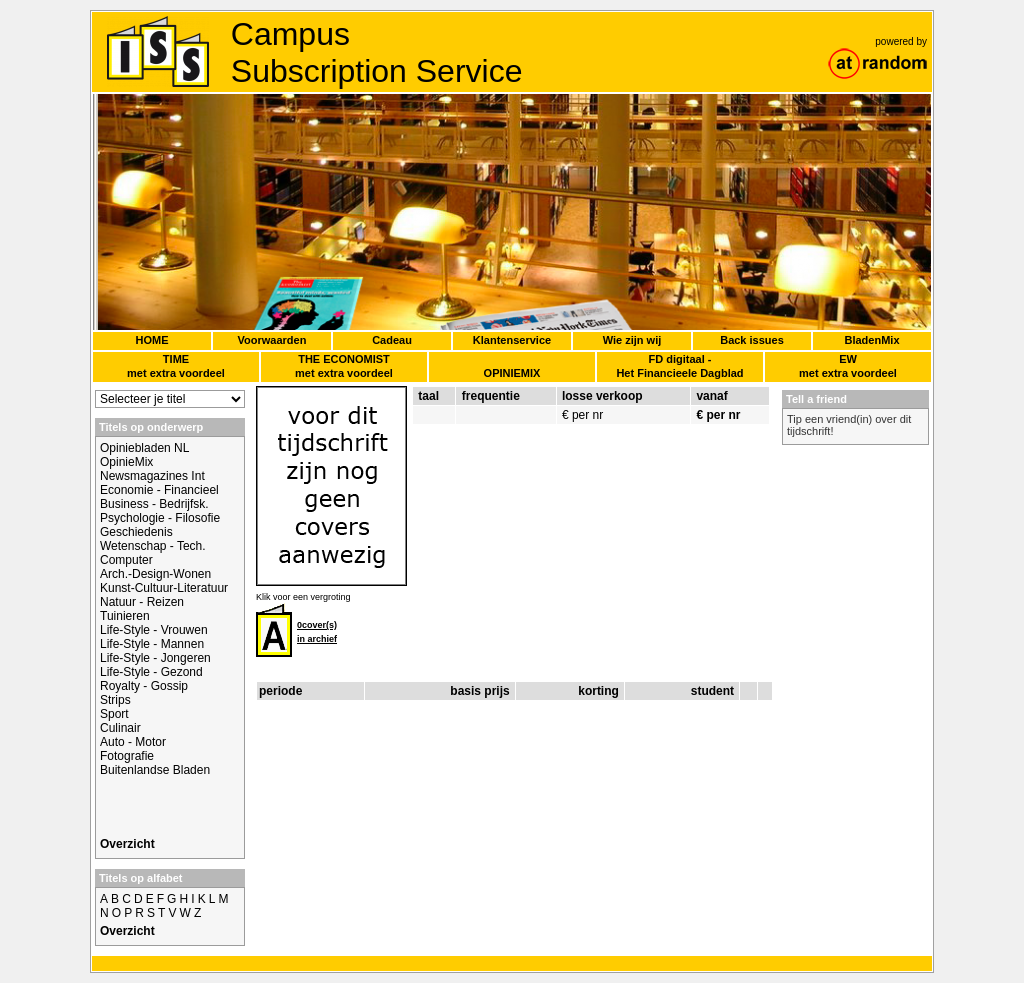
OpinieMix (126, 462)
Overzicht (127, 844)
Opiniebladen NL (144, 448)
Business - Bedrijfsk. (154, 504)
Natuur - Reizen (142, 602)
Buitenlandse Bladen (155, 770)
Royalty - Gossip (144, 686)
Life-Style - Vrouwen (154, 630)
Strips (115, 700)
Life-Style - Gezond (151, 672)
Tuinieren (125, 616)
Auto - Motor (133, 742)
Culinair (120, 728)
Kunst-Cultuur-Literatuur (164, 588)
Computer (126, 560)
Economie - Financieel (159, 490)
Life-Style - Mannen (152, 644)
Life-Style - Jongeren (155, 658)
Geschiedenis (136, 532)
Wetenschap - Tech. (153, 546)
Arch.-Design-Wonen (155, 574)
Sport (114, 714)
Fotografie (127, 756)
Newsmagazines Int (152, 476)
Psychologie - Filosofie (160, 518)
